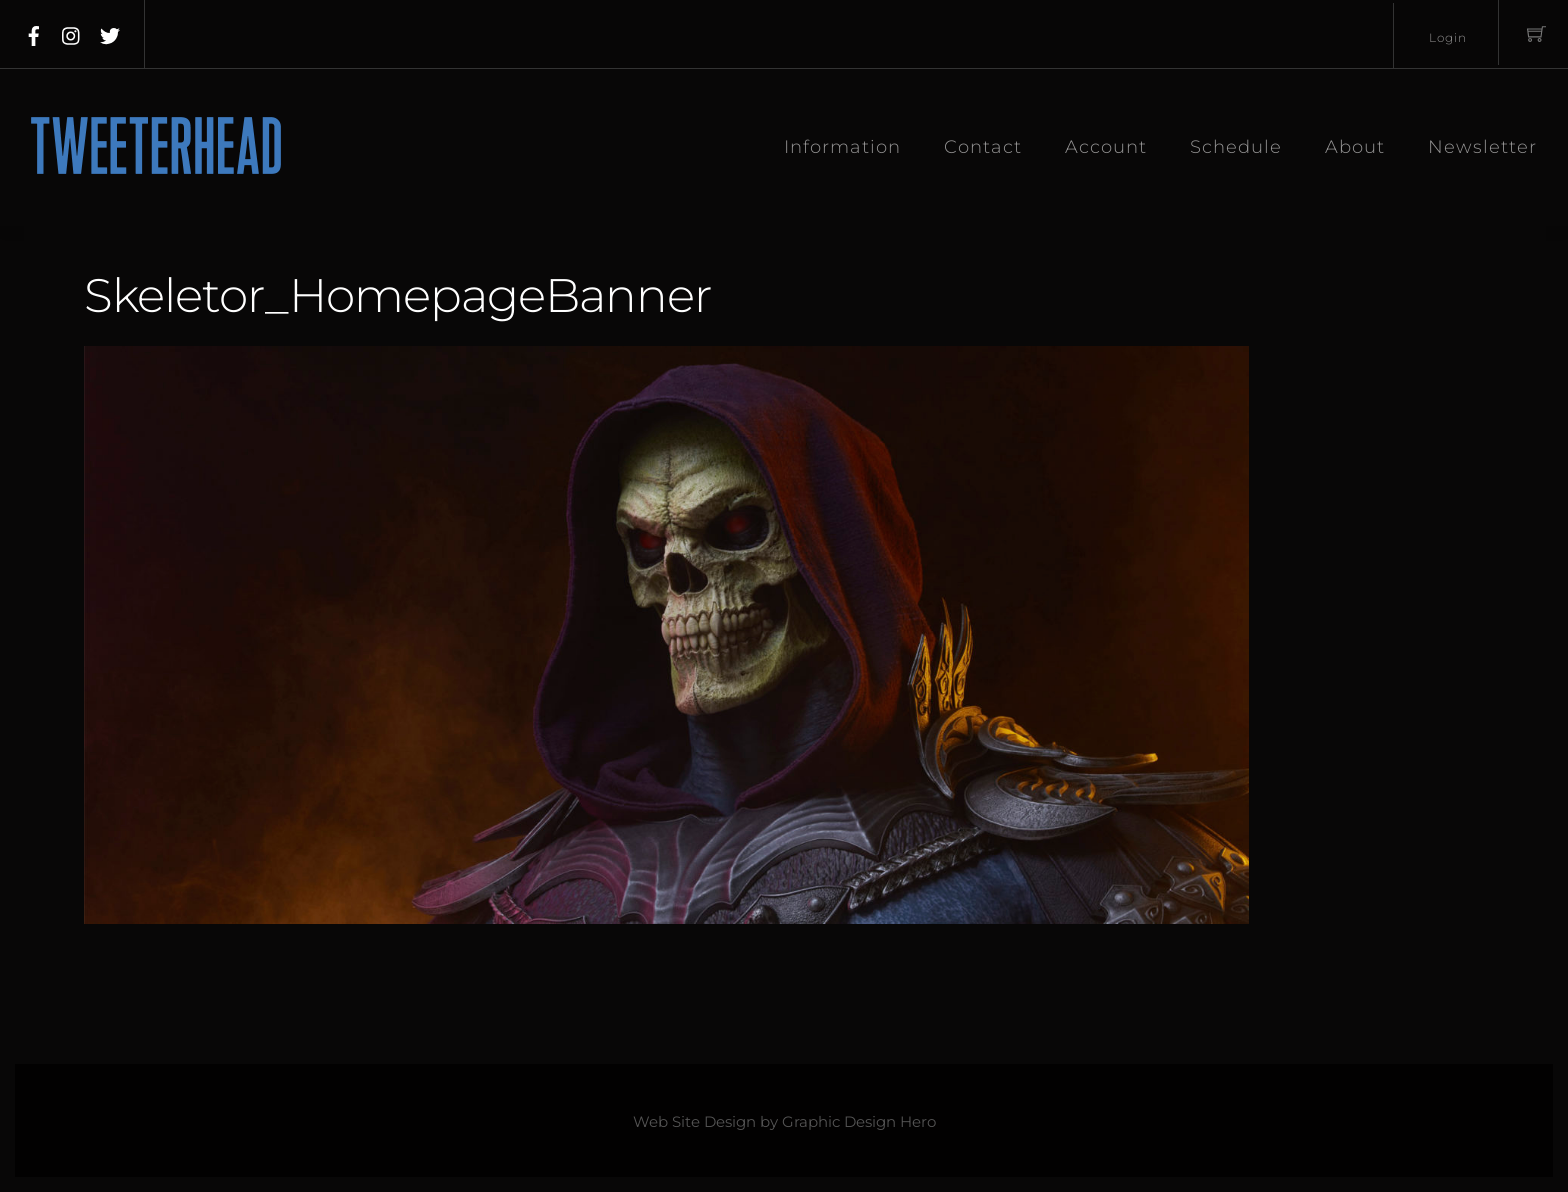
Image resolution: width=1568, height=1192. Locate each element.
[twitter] (110, 32)
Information (842, 147)
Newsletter (1482, 147)
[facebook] (34, 32)
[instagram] (72, 32)
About (1355, 147)
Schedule (1236, 147)
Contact (983, 147)
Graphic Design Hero (859, 1122)
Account (1106, 147)
